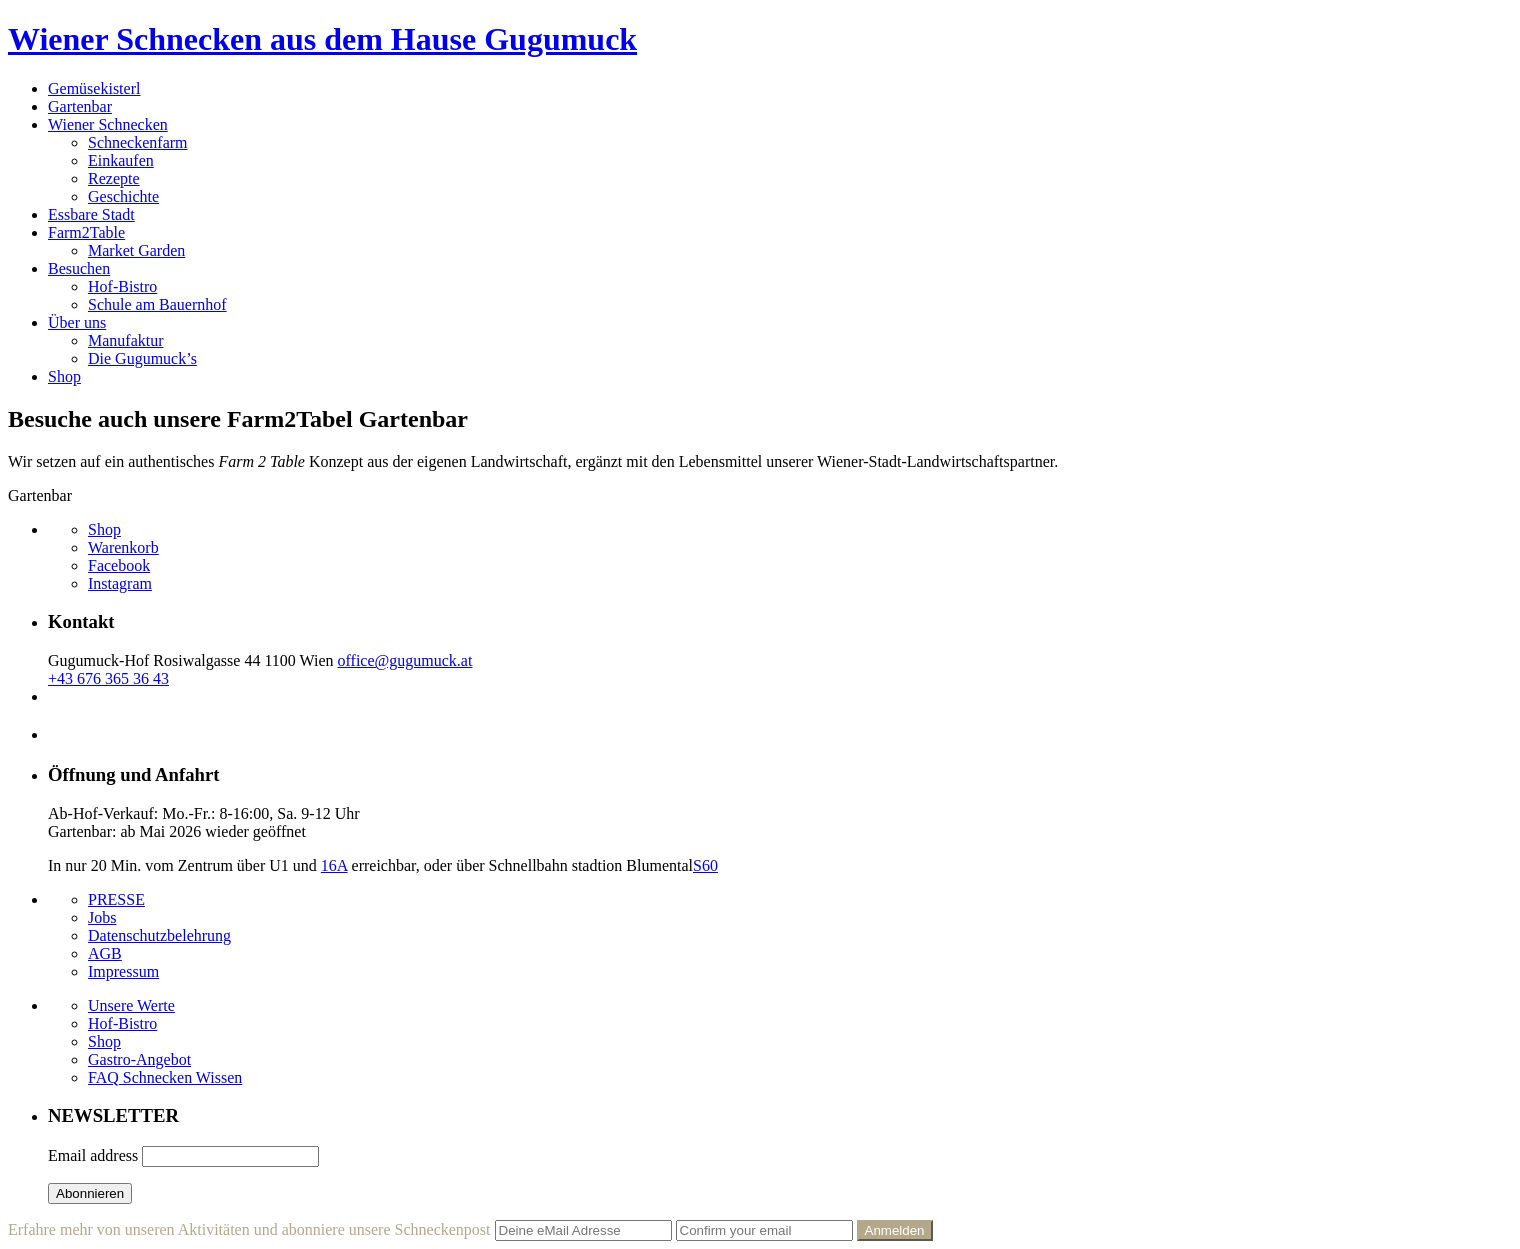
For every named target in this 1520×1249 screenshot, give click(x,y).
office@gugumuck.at (405, 660)
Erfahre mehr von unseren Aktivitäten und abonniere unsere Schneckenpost (249, 1229)
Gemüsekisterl (94, 88)
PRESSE (116, 899)
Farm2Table (86, 232)
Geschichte (123, 196)
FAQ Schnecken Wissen (165, 1077)
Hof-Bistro (122, 286)
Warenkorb (123, 547)
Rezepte (114, 178)
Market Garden (136, 250)
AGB (105, 953)
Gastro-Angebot (139, 1059)
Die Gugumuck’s (142, 358)
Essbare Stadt (91, 214)
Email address (93, 1155)
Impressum (123, 971)
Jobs (102, 917)
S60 (705, 865)
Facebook (119, 565)
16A (334, 865)
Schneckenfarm (138, 142)
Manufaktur (126, 340)
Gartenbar (80, 106)
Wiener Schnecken (108, 124)
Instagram (120, 583)
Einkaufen (121, 160)
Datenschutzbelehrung (159, 935)
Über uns (77, 322)
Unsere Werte (131, 1005)
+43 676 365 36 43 (108, 678)
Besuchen (79, 268)
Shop (64, 376)
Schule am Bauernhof (157, 304)
